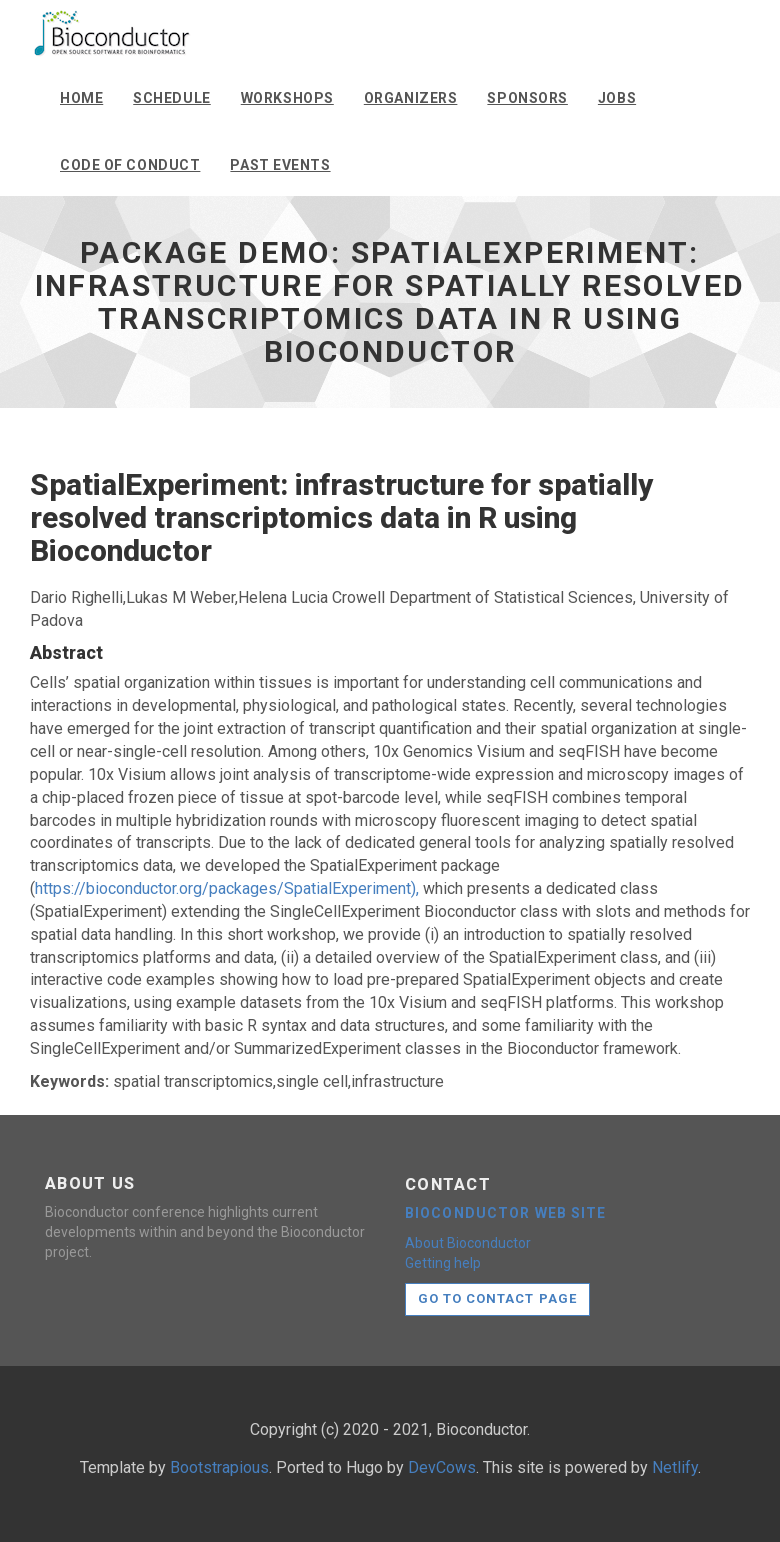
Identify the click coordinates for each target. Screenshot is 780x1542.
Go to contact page (497, 1298)
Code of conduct (130, 165)
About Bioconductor (468, 1243)
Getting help (443, 1263)
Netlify (675, 1467)
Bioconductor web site (506, 1213)
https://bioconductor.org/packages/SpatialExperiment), (227, 888)
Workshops (287, 98)
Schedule (171, 98)
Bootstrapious (219, 1467)
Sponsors (527, 98)
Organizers (411, 98)
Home (81, 98)
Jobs (617, 98)
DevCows (442, 1467)
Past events (280, 165)
